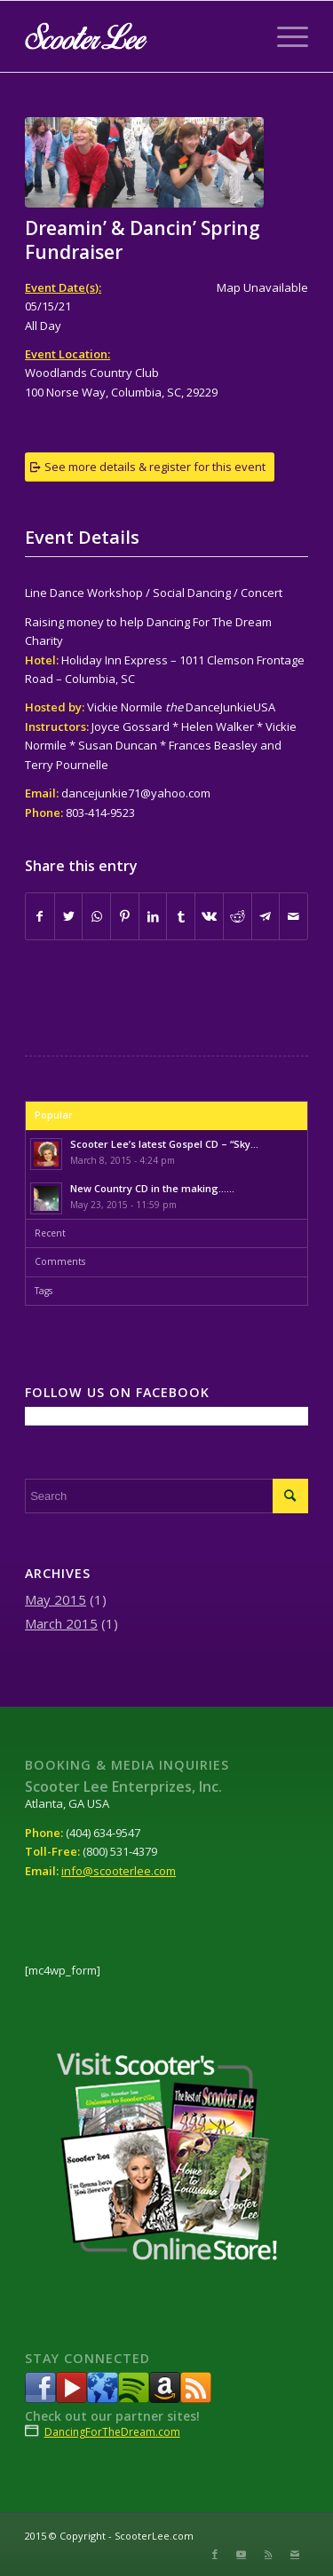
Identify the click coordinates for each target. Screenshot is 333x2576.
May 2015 (55, 1599)
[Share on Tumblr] (180, 916)
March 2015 (61, 1623)
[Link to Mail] (294, 2554)
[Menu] (283, 36)
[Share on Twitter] (69, 916)
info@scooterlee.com (118, 1871)
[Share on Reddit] (237, 916)
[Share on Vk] (209, 916)
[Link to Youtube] (241, 2554)
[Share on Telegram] (266, 916)
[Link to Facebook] (215, 2554)
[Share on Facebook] (40, 916)
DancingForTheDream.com (112, 2431)
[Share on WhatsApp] (96, 916)
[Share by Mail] (293, 916)
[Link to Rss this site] (268, 2554)
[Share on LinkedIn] (153, 916)
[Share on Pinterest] (125, 916)
